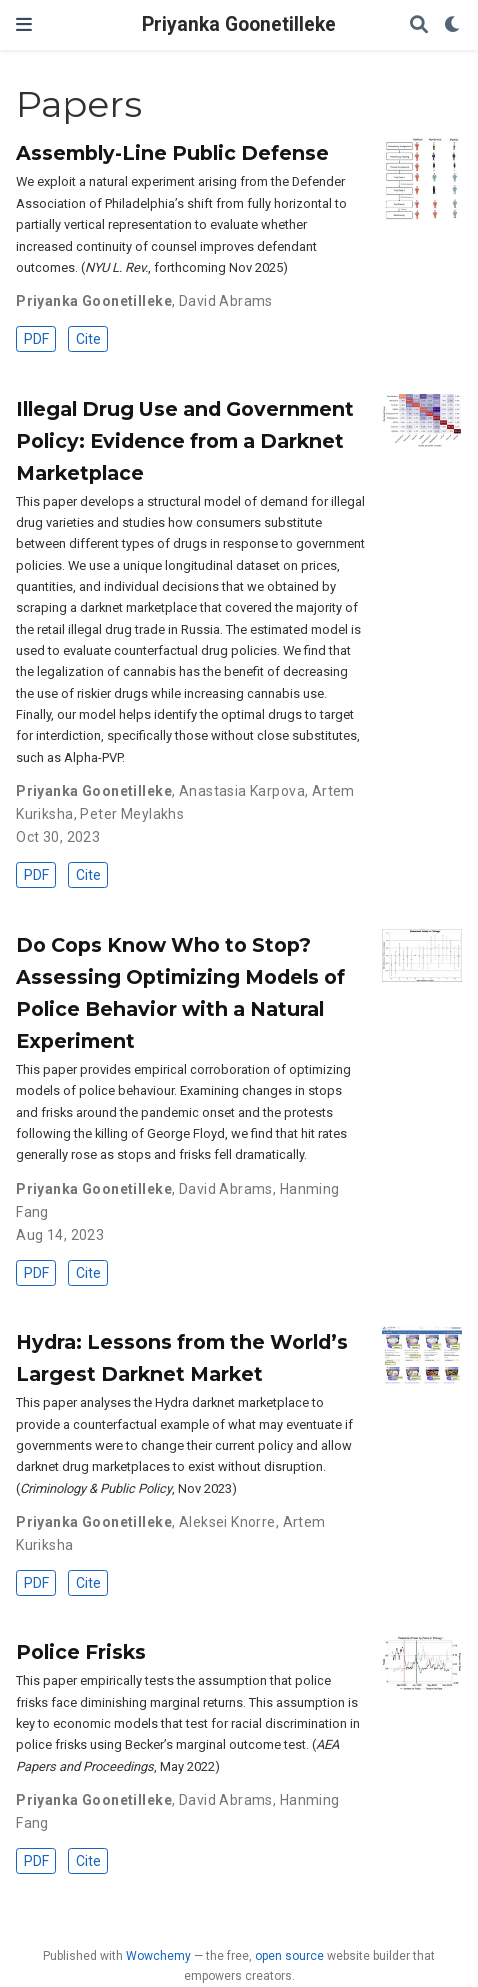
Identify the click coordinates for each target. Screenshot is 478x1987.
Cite (88, 339)
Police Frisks (81, 1652)
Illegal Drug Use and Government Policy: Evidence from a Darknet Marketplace (185, 441)
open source (289, 1956)
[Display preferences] (453, 25)
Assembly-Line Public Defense (172, 153)
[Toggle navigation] (24, 24)
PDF (36, 339)
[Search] (419, 25)
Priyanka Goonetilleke (239, 24)
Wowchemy (158, 1956)
